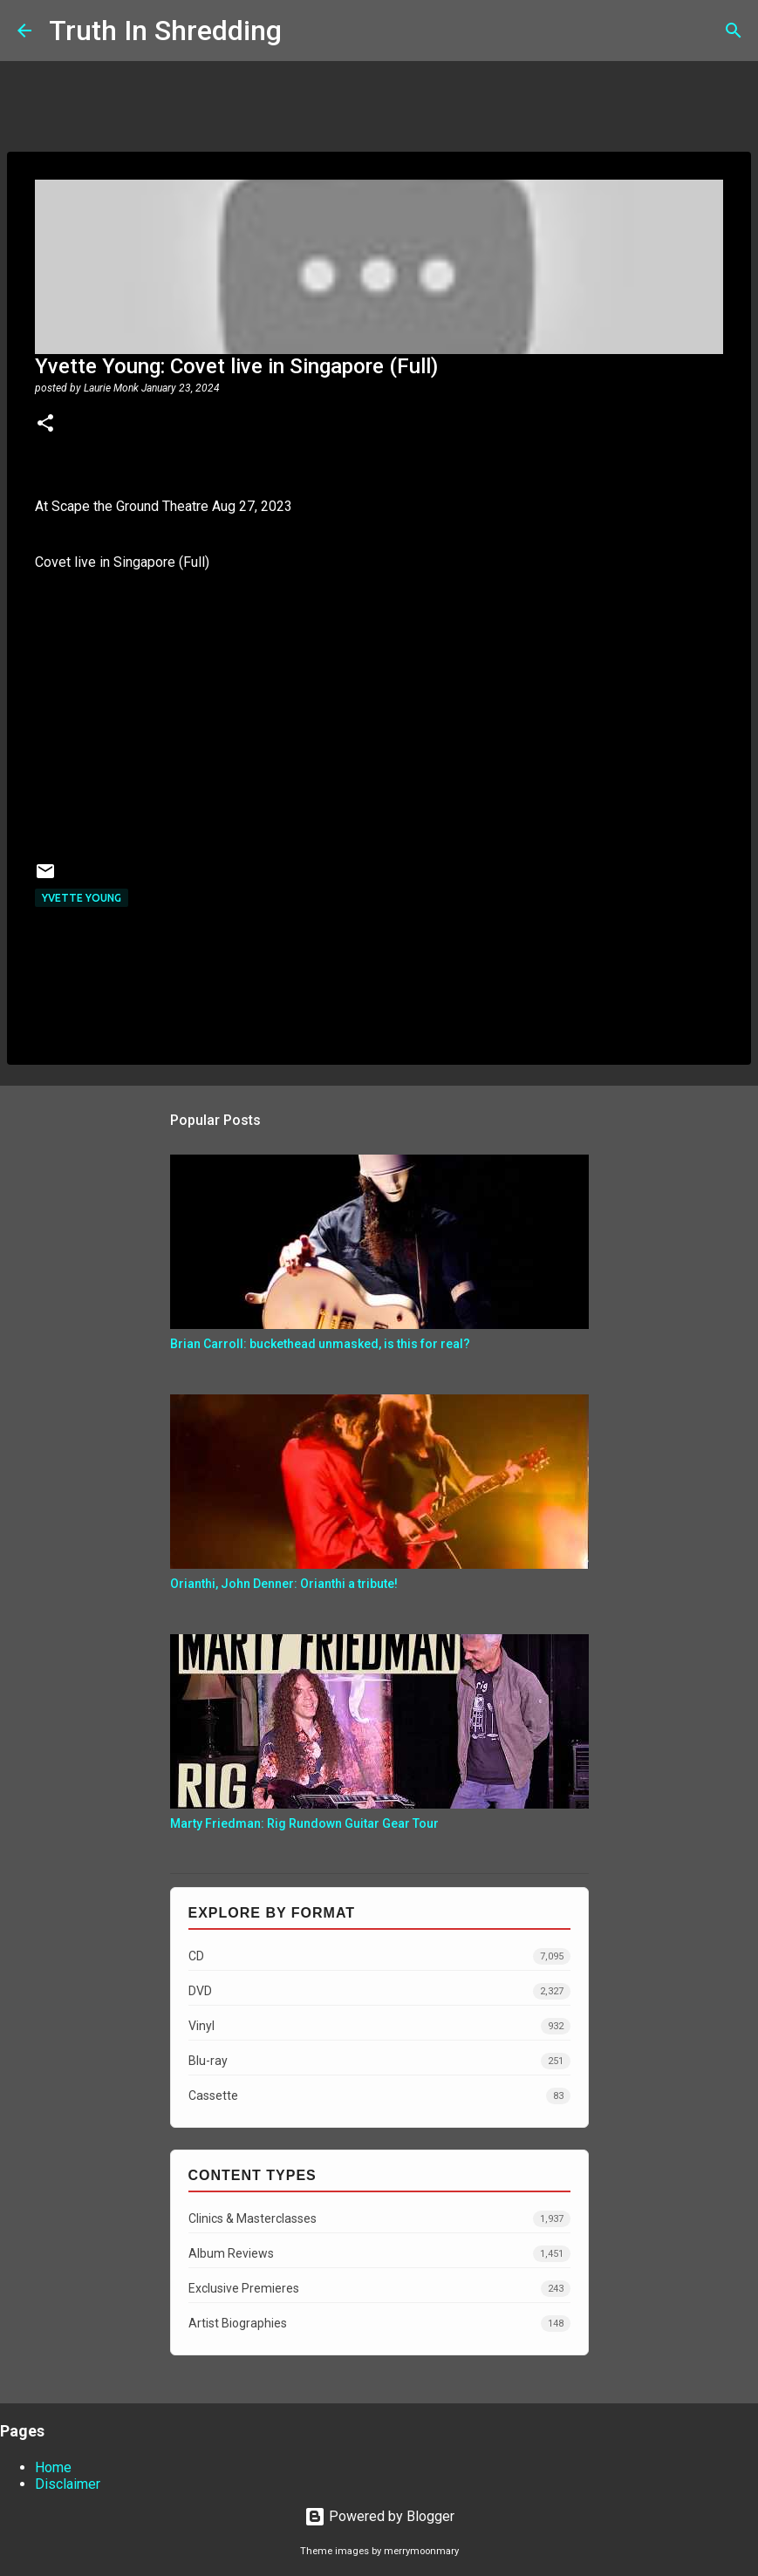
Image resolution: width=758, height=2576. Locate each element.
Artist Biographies (379, 2323)
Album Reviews (379, 2253)
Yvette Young (81, 897)
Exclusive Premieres (379, 2288)
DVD (379, 1991)
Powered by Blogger (379, 2516)
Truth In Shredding (165, 30)
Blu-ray (379, 2061)
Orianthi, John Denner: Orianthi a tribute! (284, 1584)
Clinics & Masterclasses (379, 2219)
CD (379, 1956)
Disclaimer (67, 2484)
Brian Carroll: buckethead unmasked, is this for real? (320, 1344)
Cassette (379, 2096)
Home (53, 2467)
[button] (45, 424)
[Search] (306, 30)
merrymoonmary (421, 2551)
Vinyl (379, 2026)
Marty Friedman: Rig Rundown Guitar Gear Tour (304, 1823)
